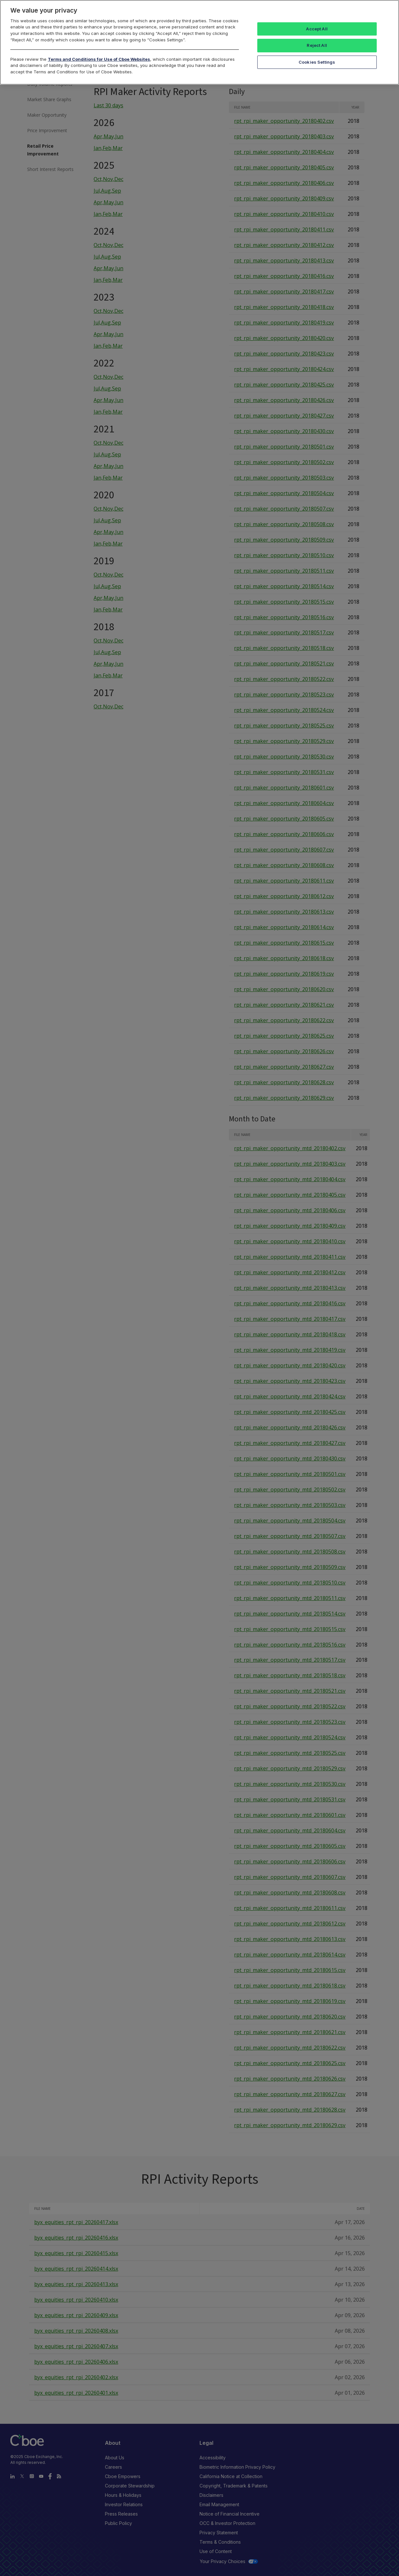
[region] (199, 42)
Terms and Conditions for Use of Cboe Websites (99, 59)
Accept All (316, 28)
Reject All (317, 45)
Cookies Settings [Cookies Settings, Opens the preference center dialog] (317, 62)
